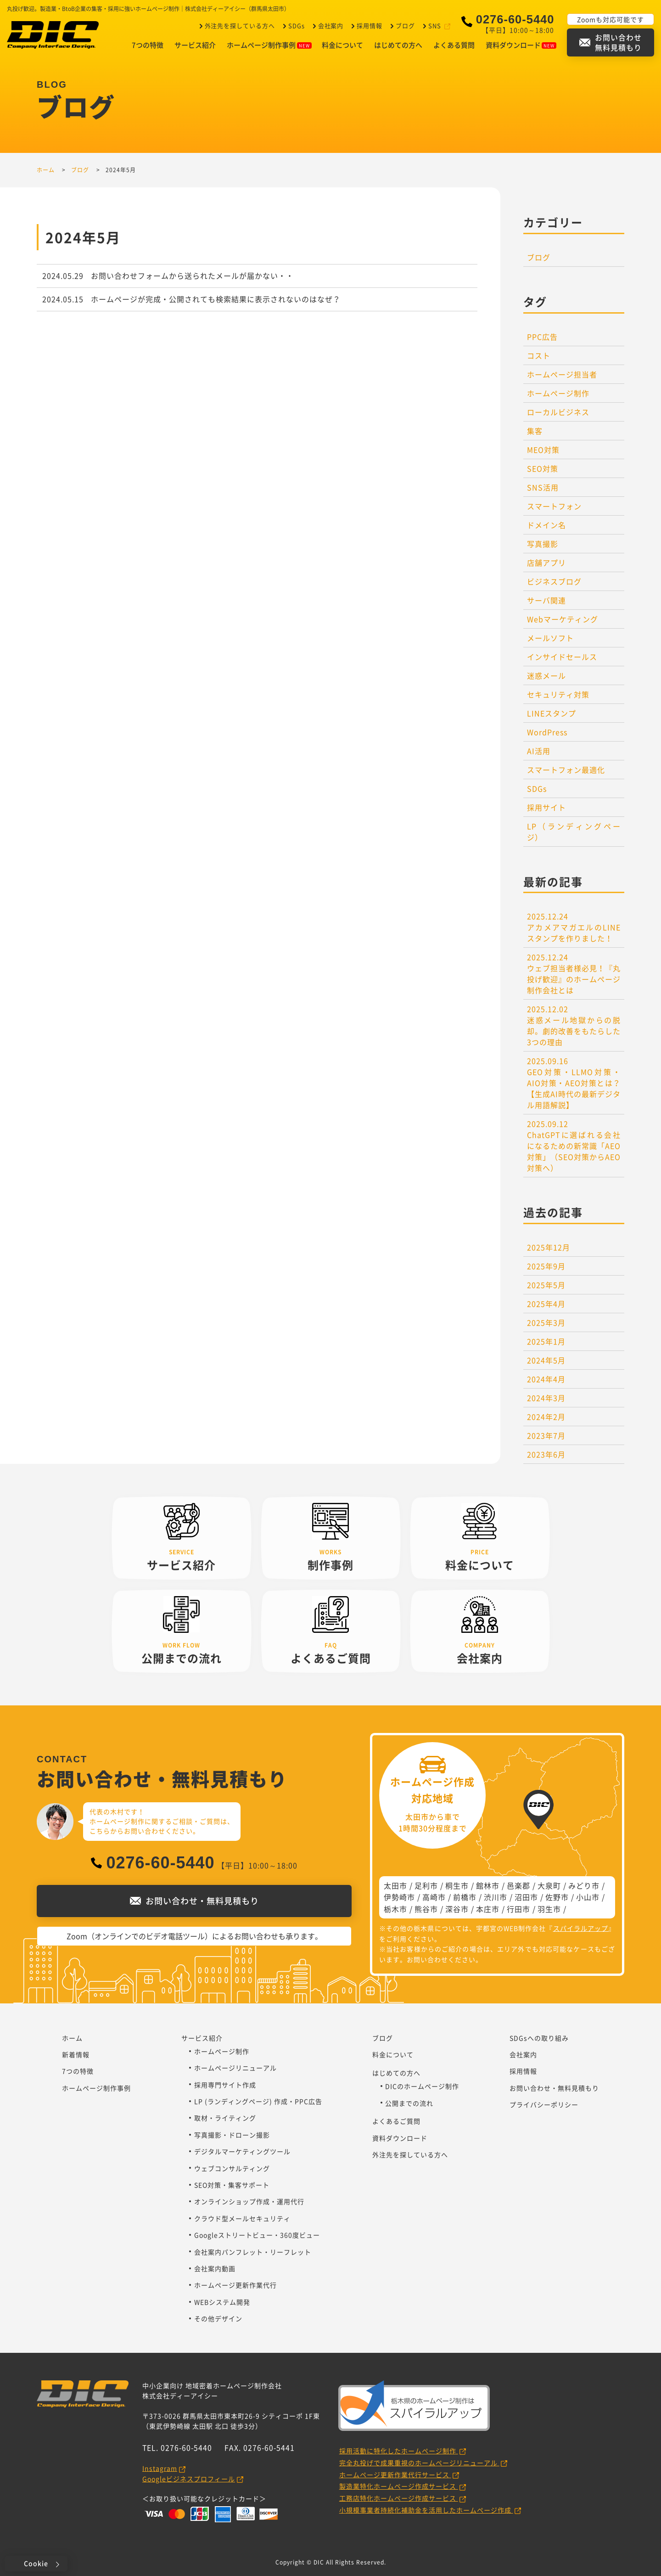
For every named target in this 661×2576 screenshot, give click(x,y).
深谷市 (457, 1908)
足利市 (426, 1885)
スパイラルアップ (581, 1928)
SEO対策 (542, 468)
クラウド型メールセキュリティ (242, 2218)
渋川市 (495, 1896)
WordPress (547, 731)
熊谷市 (426, 1908)
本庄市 (487, 1908)
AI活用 (538, 750)
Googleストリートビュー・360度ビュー (257, 2234)
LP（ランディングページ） (574, 832)
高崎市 (434, 1896)
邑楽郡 (518, 1885)
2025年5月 (546, 1284)
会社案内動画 (214, 2268)
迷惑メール (546, 675)
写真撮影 (542, 543)
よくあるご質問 (396, 2121)
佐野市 (557, 1896)
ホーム (72, 2037)
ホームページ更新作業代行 (235, 2284)
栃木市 (395, 1908)
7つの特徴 (147, 45)
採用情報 (368, 25)
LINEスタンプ (551, 713)
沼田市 (526, 1896)
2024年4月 (546, 1378)
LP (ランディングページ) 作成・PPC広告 (258, 2101)
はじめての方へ (398, 45)
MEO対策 (543, 449)
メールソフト (550, 637)
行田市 (518, 1908)
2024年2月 (546, 1416)
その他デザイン (218, 2318)
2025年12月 (548, 1247)
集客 (535, 430)
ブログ (404, 25)
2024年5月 (546, 1360)
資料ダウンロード (521, 45)
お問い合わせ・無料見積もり (554, 2087)
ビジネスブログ (554, 581)
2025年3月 (546, 1322)
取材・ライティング (225, 2117)
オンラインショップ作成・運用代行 (249, 2201)
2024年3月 (546, 1397)
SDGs (295, 25)
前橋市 (464, 1896)
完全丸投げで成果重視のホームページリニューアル (419, 2462)
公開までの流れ (409, 2103)
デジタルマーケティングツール (242, 2151)
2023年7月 (546, 1435)
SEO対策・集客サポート (231, 2184)
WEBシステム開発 (222, 2301)
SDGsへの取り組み (539, 2037)
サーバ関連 (546, 600)
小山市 (587, 1896)
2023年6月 (546, 1454)
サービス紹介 (195, 45)
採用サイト (546, 807)
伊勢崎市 (399, 1896)
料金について (342, 45)
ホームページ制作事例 (269, 45)
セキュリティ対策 (558, 694)
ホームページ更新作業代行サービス (395, 2474)
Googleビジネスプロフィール (188, 2478)
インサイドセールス (562, 656)
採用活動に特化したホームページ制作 (398, 2450)
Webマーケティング (562, 618)
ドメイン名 (546, 524)
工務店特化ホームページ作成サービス (398, 2498)
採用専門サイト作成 (225, 2084)
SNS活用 (543, 487)
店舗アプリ (546, 562)
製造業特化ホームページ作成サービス (398, 2486)
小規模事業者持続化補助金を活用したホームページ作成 (426, 2509)
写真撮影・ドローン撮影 (232, 2134)
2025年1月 (546, 1341)
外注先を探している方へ (238, 25)
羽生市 (549, 1908)
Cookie (36, 2563)
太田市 (395, 1885)
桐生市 (457, 1885)
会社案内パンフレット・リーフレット (252, 2251)
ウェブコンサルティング (232, 2168)
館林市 (487, 1885)
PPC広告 (542, 336)
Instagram (159, 2468)
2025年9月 (546, 1265)
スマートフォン (554, 506)
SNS (434, 25)
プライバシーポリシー (544, 2104)
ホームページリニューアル (235, 2067)
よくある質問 (454, 45)
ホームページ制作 (558, 393)
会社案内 (329, 25)
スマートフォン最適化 (566, 769)
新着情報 (76, 2054)
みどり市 (583, 1885)
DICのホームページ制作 (422, 2086)
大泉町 (549, 1885)
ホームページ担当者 (562, 374)
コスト (538, 355)
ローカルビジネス (558, 411)
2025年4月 (546, 1303)
